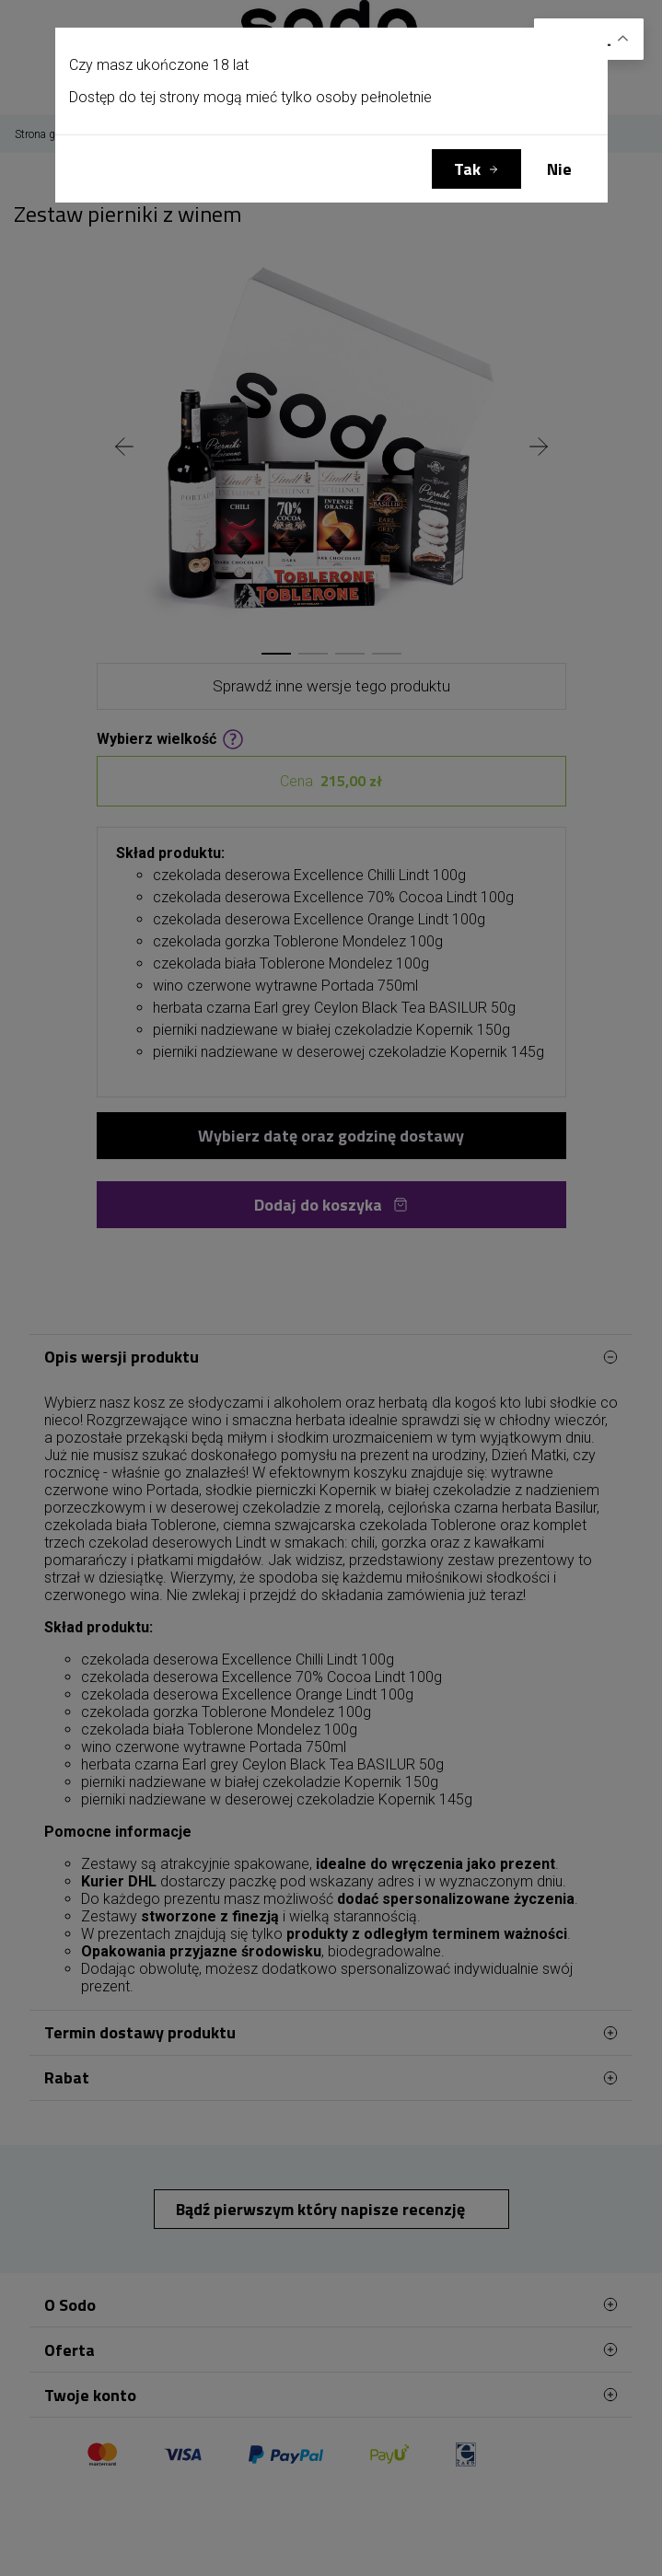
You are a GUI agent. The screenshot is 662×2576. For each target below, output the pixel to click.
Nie (559, 169)
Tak (467, 169)
